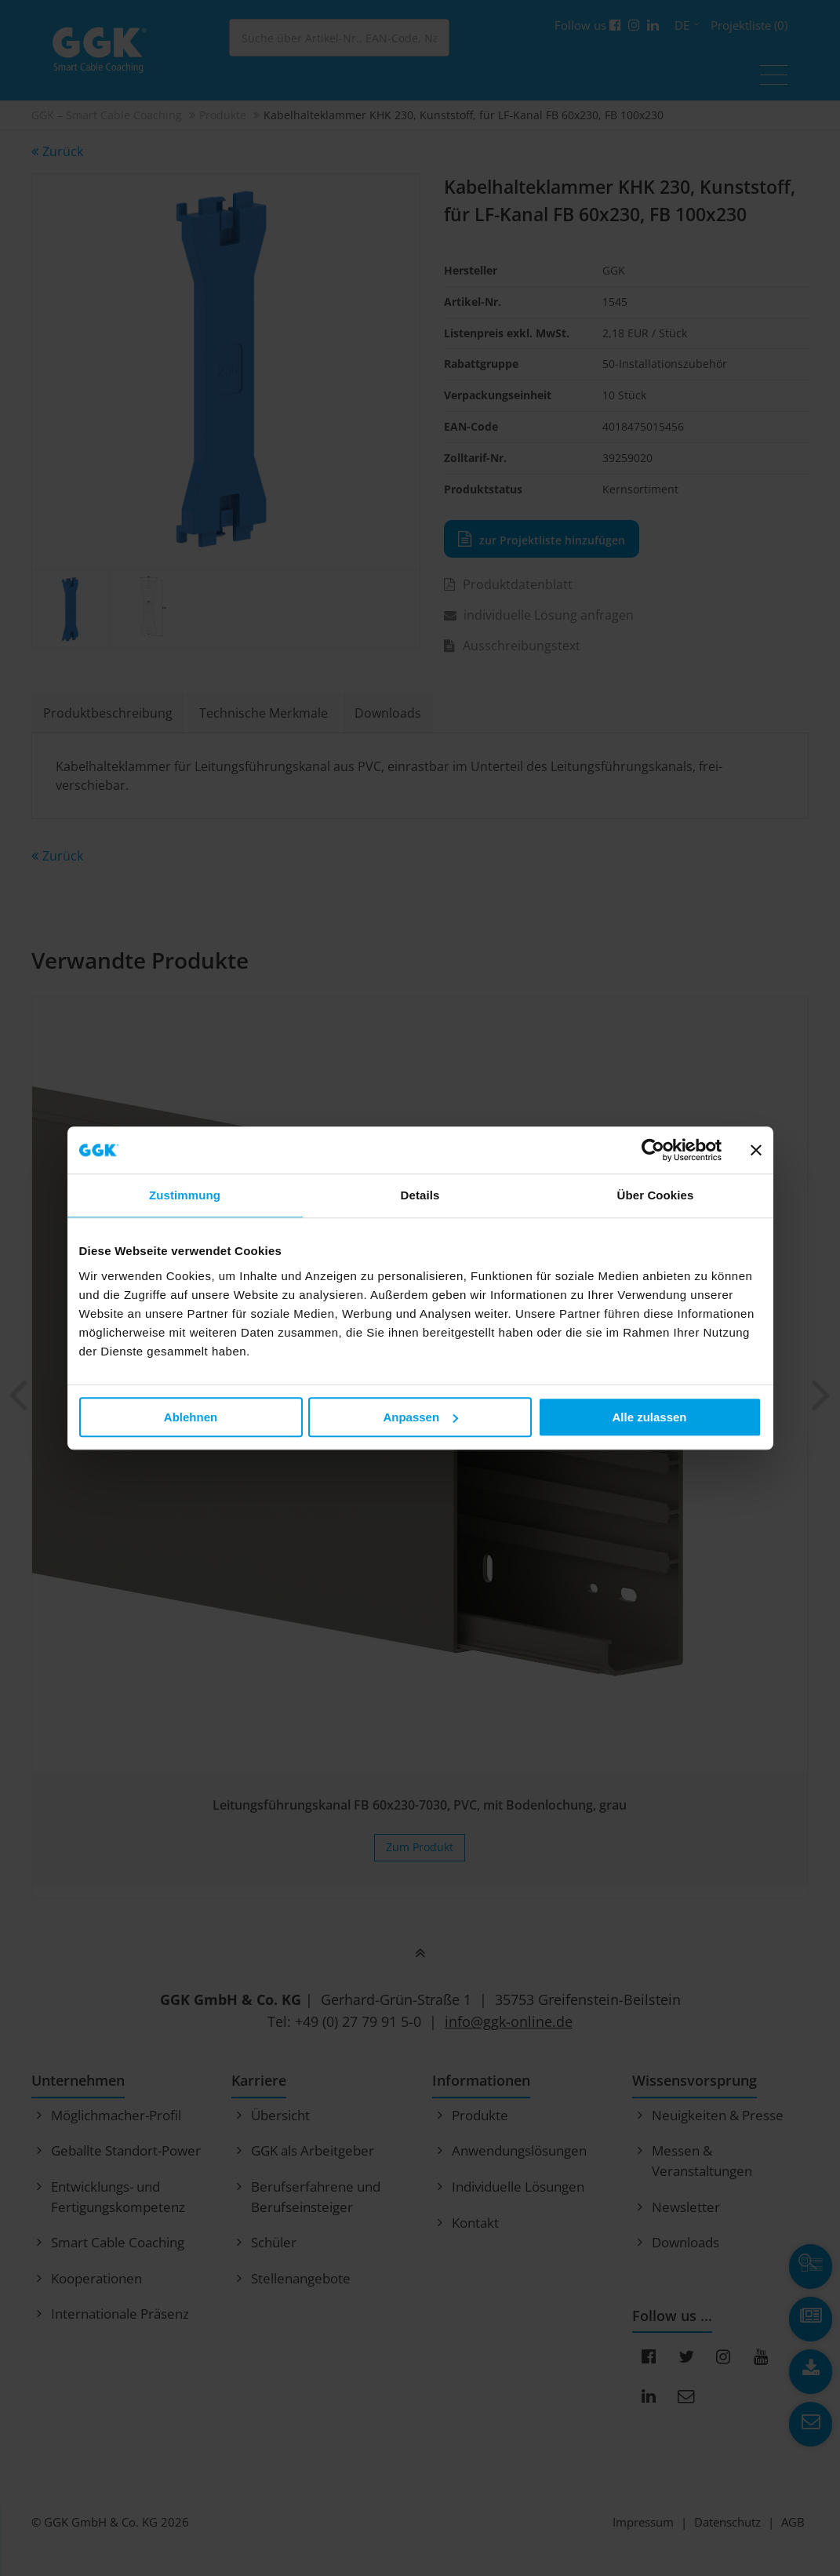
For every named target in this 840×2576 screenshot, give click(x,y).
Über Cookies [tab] (655, 1195)
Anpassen (420, 1417)
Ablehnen (190, 1417)
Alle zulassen (649, 1417)
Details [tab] (420, 1195)
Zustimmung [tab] (184, 1195)
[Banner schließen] (756, 1149)
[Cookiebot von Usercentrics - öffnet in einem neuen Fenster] (653, 1150)
